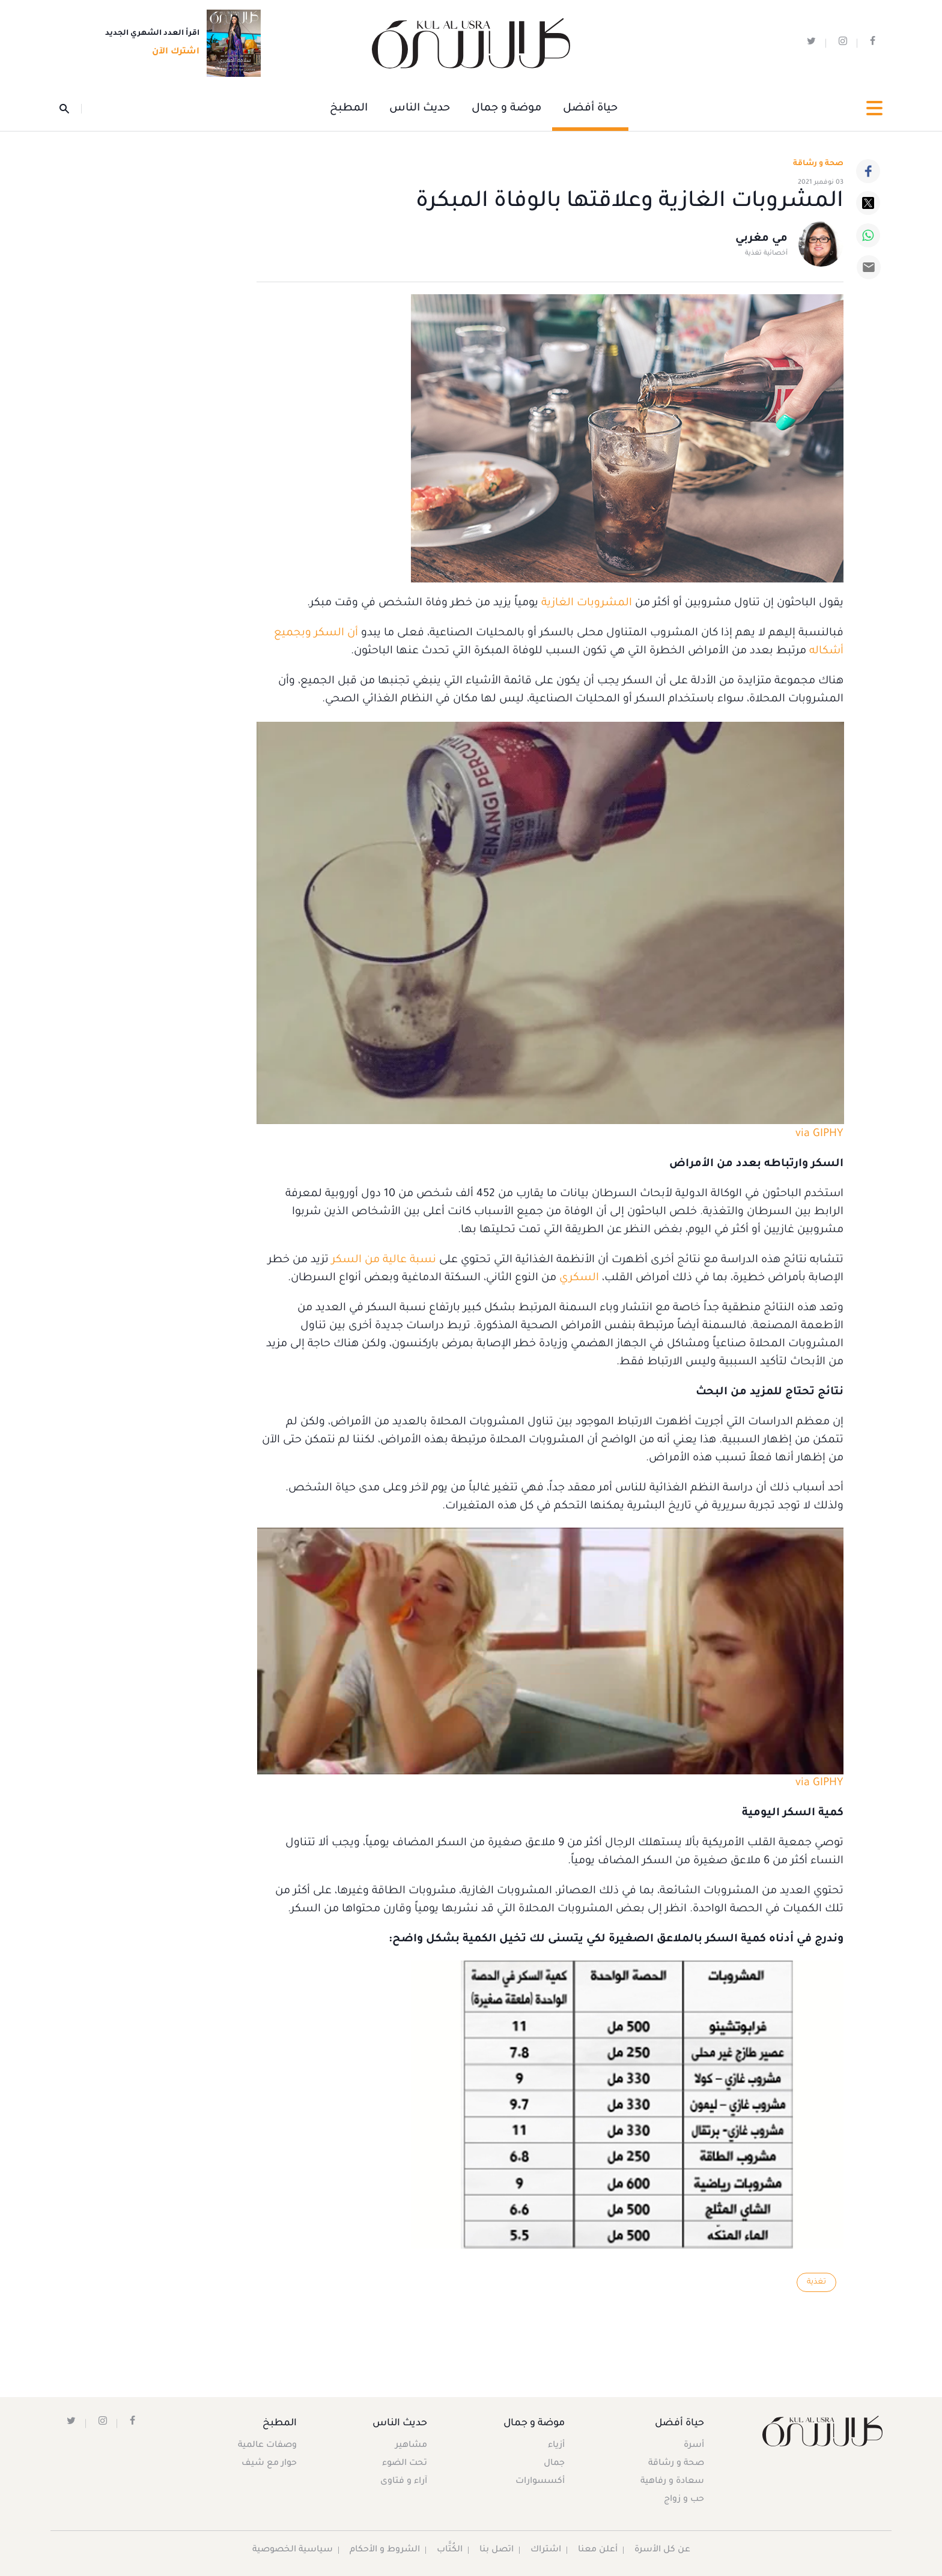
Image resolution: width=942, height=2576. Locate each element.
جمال (554, 2464)
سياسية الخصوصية (292, 2550)
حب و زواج (684, 2500)
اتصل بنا (496, 2550)
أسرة (694, 2446)
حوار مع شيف (269, 2464)
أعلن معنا (598, 2550)
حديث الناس (419, 109)
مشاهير (411, 2446)
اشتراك (545, 2550)
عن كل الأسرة (662, 2550)
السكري (577, 1278)
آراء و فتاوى (403, 2482)
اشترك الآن (172, 52)
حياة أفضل (590, 109)
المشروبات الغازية (586, 603)
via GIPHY (819, 1134)
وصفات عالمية (267, 2446)
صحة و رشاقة (818, 164)
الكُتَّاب (450, 2550)
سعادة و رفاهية (672, 2482)
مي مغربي (761, 239)
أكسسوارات (540, 2482)
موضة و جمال (506, 109)
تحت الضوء (404, 2464)
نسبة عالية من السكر (384, 1260)
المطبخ (349, 109)
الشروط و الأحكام (385, 2550)
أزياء (556, 2446)
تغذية (816, 2282)
